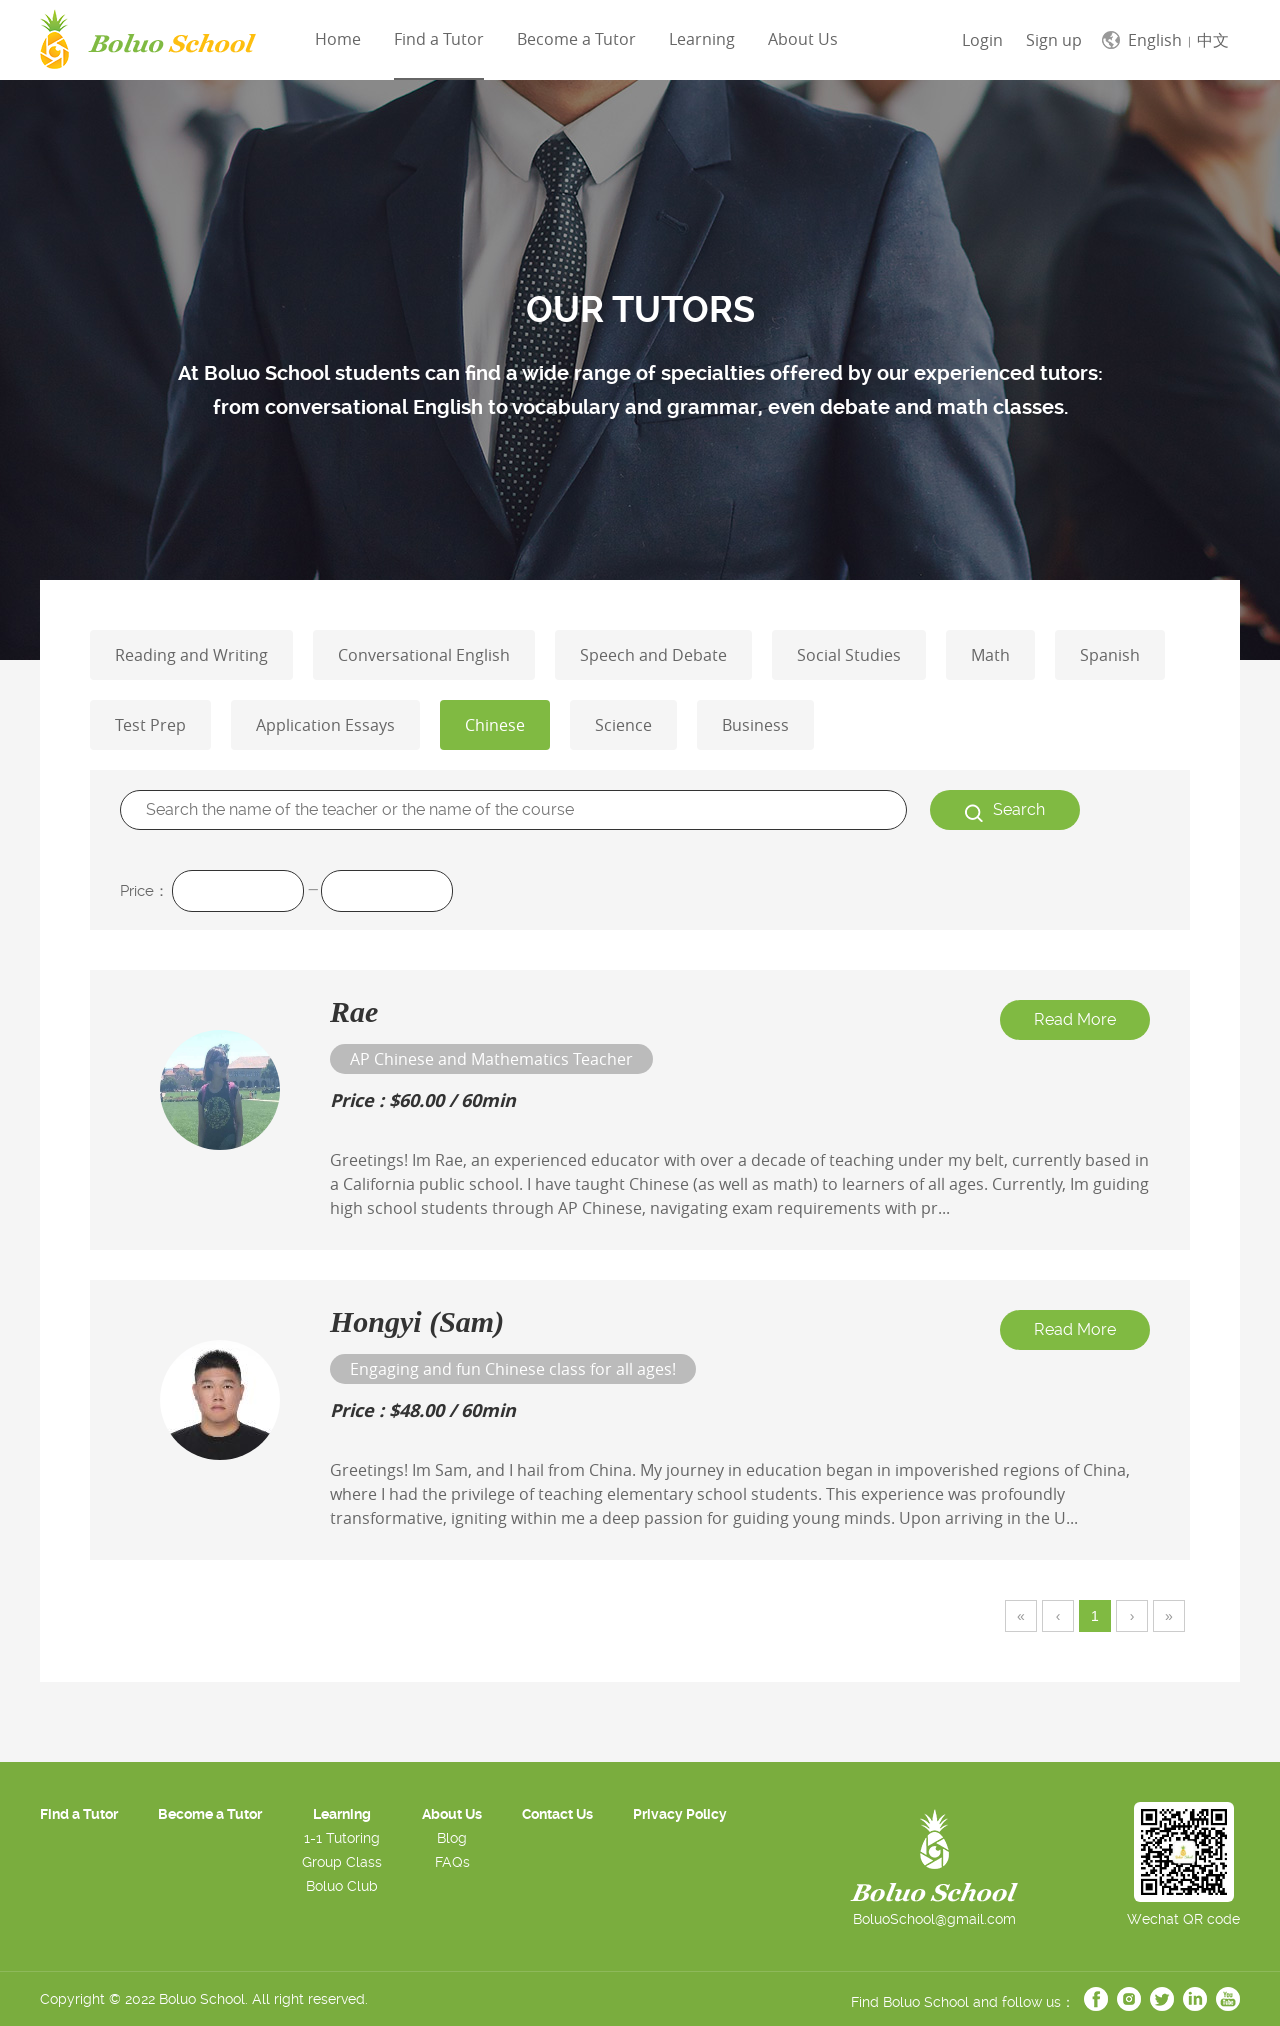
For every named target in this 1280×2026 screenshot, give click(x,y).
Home (338, 39)
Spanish (1110, 655)
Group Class (342, 1862)
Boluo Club (342, 1886)
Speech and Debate (653, 655)
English (1155, 40)
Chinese (495, 725)
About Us (452, 1814)
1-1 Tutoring (342, 1838)
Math (990, 655)
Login (982, 40)
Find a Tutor (439, 39)
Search (1005, 811)
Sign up (1054, 40)
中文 (1213, 40)
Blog (452, 1838)
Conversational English (424, 655)
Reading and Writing (191, 655)
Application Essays (325, 725)
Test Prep (150, 725)
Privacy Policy (680, 1814)
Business (755, 725)
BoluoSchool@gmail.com (934, 1919)
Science (623, 725)
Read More (1075, 1019)
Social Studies (849, 655)
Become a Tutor (576, 39)
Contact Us (557, 1814)
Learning (702, 39)
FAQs (452, 1862)
